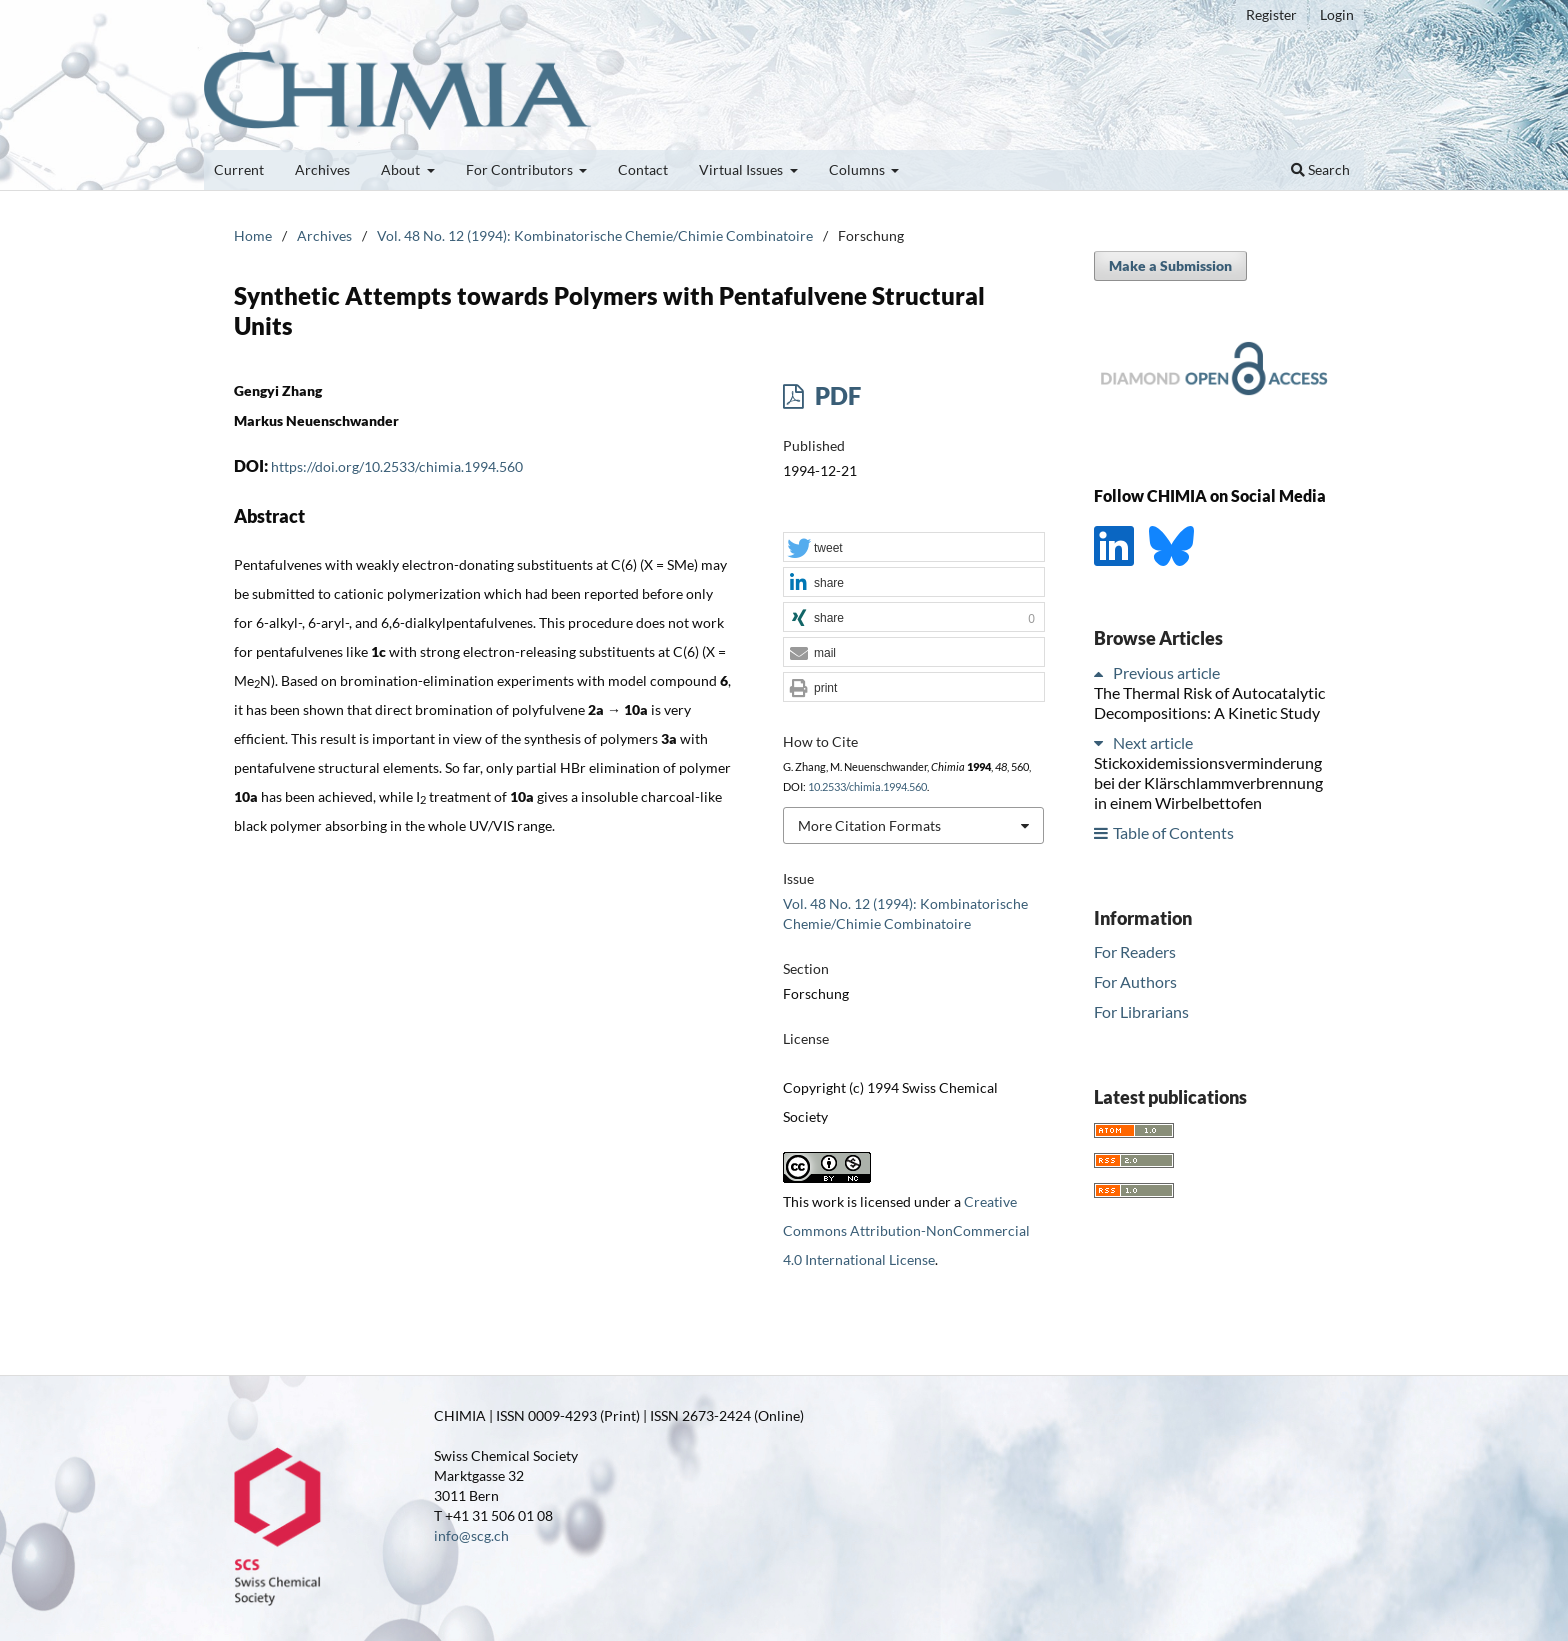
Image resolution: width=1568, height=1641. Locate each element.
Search (1320, 169)
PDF (835, 395)
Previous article (1166, 672)
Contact (643, 169)
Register (1271, 14)
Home (253, 235)
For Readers (1135, 951)
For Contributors (521, 169)
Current (239, 169)
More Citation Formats (869, 825)
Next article (1153, 742)
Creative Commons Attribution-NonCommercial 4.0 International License (906, 1230)
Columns (858, 169)
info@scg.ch (471, 1535)
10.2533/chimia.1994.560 (867, 787)
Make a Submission (1170, 265)
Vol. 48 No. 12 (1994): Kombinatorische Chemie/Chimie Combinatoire (595, 235)
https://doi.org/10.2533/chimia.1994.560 (397, 466)
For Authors (1135, 981)
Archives (322, 169)
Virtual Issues (742, 169)
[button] (914, 548)
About (402, 169)
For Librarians (1141, 1011)
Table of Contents (1173, 832)
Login (1337, 14)
